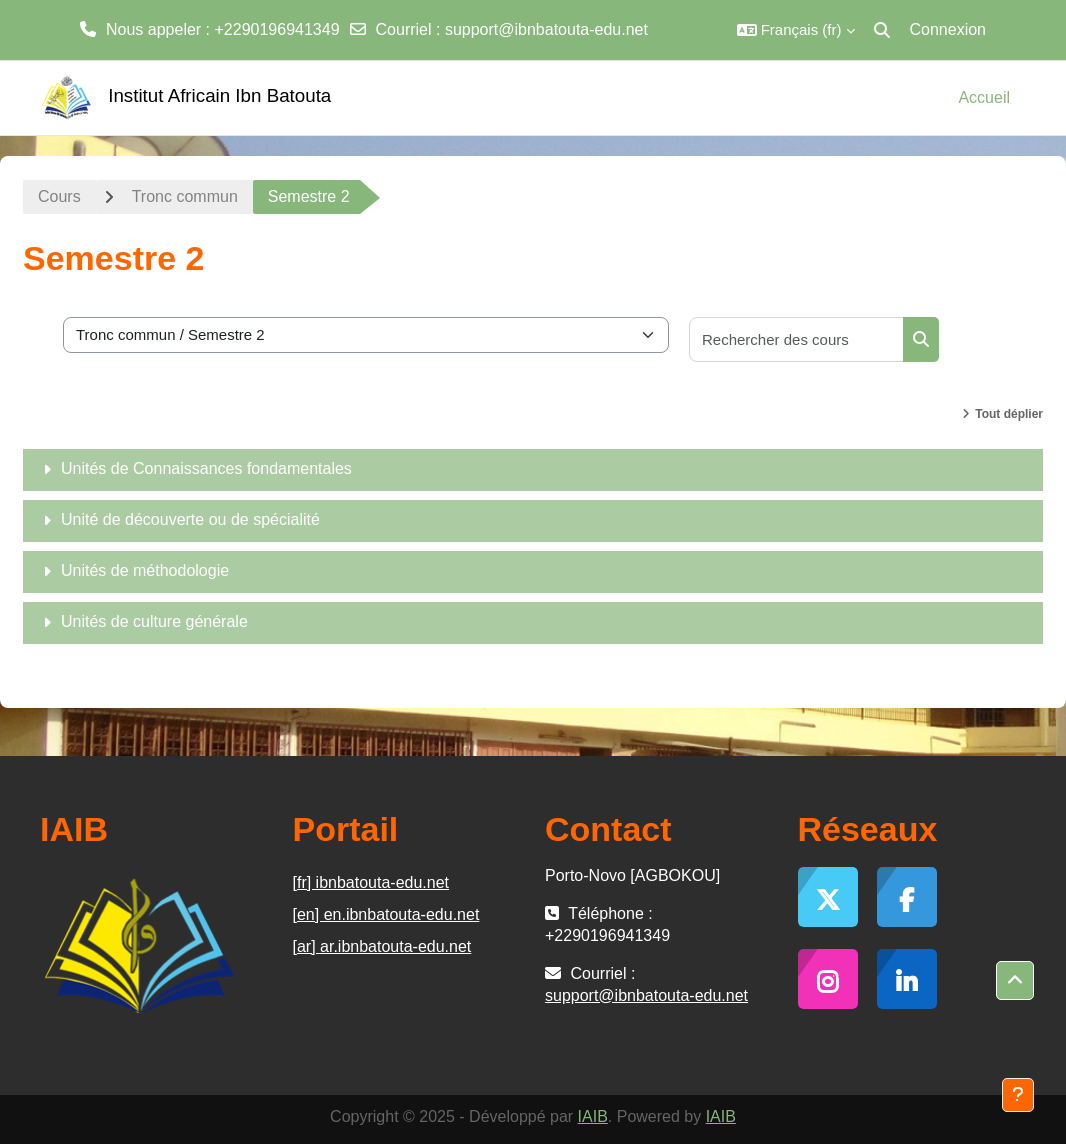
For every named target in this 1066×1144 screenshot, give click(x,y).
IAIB (593, 1116)
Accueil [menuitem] (984, 97)
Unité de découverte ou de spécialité (190, 519)
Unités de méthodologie (145, 570)
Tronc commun (185, 196)
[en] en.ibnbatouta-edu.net (386, 914)
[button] (796, 30)
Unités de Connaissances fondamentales (206, 468)
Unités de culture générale (154, 621)
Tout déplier (1009, 414)
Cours (59, 196)
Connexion (948, 29)
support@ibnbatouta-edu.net (546, 29)
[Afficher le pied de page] (1018, 1095)
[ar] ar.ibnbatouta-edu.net (382, 946)
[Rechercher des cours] (797, 339)
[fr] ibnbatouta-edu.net (371, 882)
